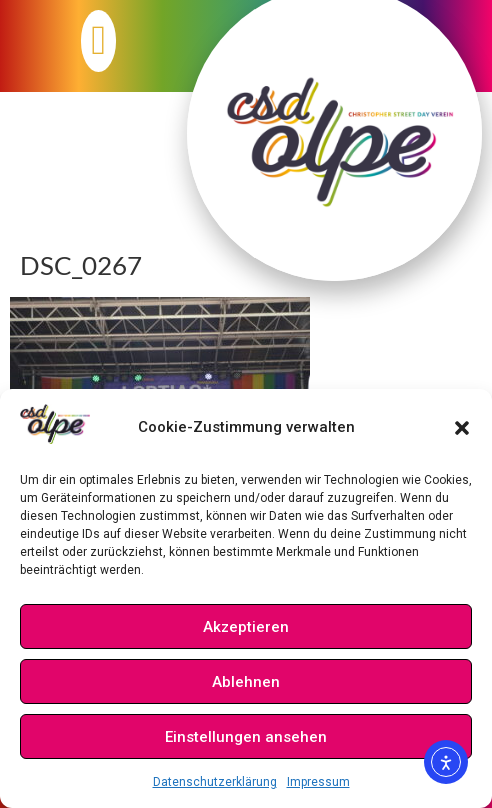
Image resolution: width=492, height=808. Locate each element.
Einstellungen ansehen (246, 737)
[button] (462, 428)
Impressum (318, 782)
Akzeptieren (246, 627)
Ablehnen (246, 682)
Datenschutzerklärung (215, 782)
